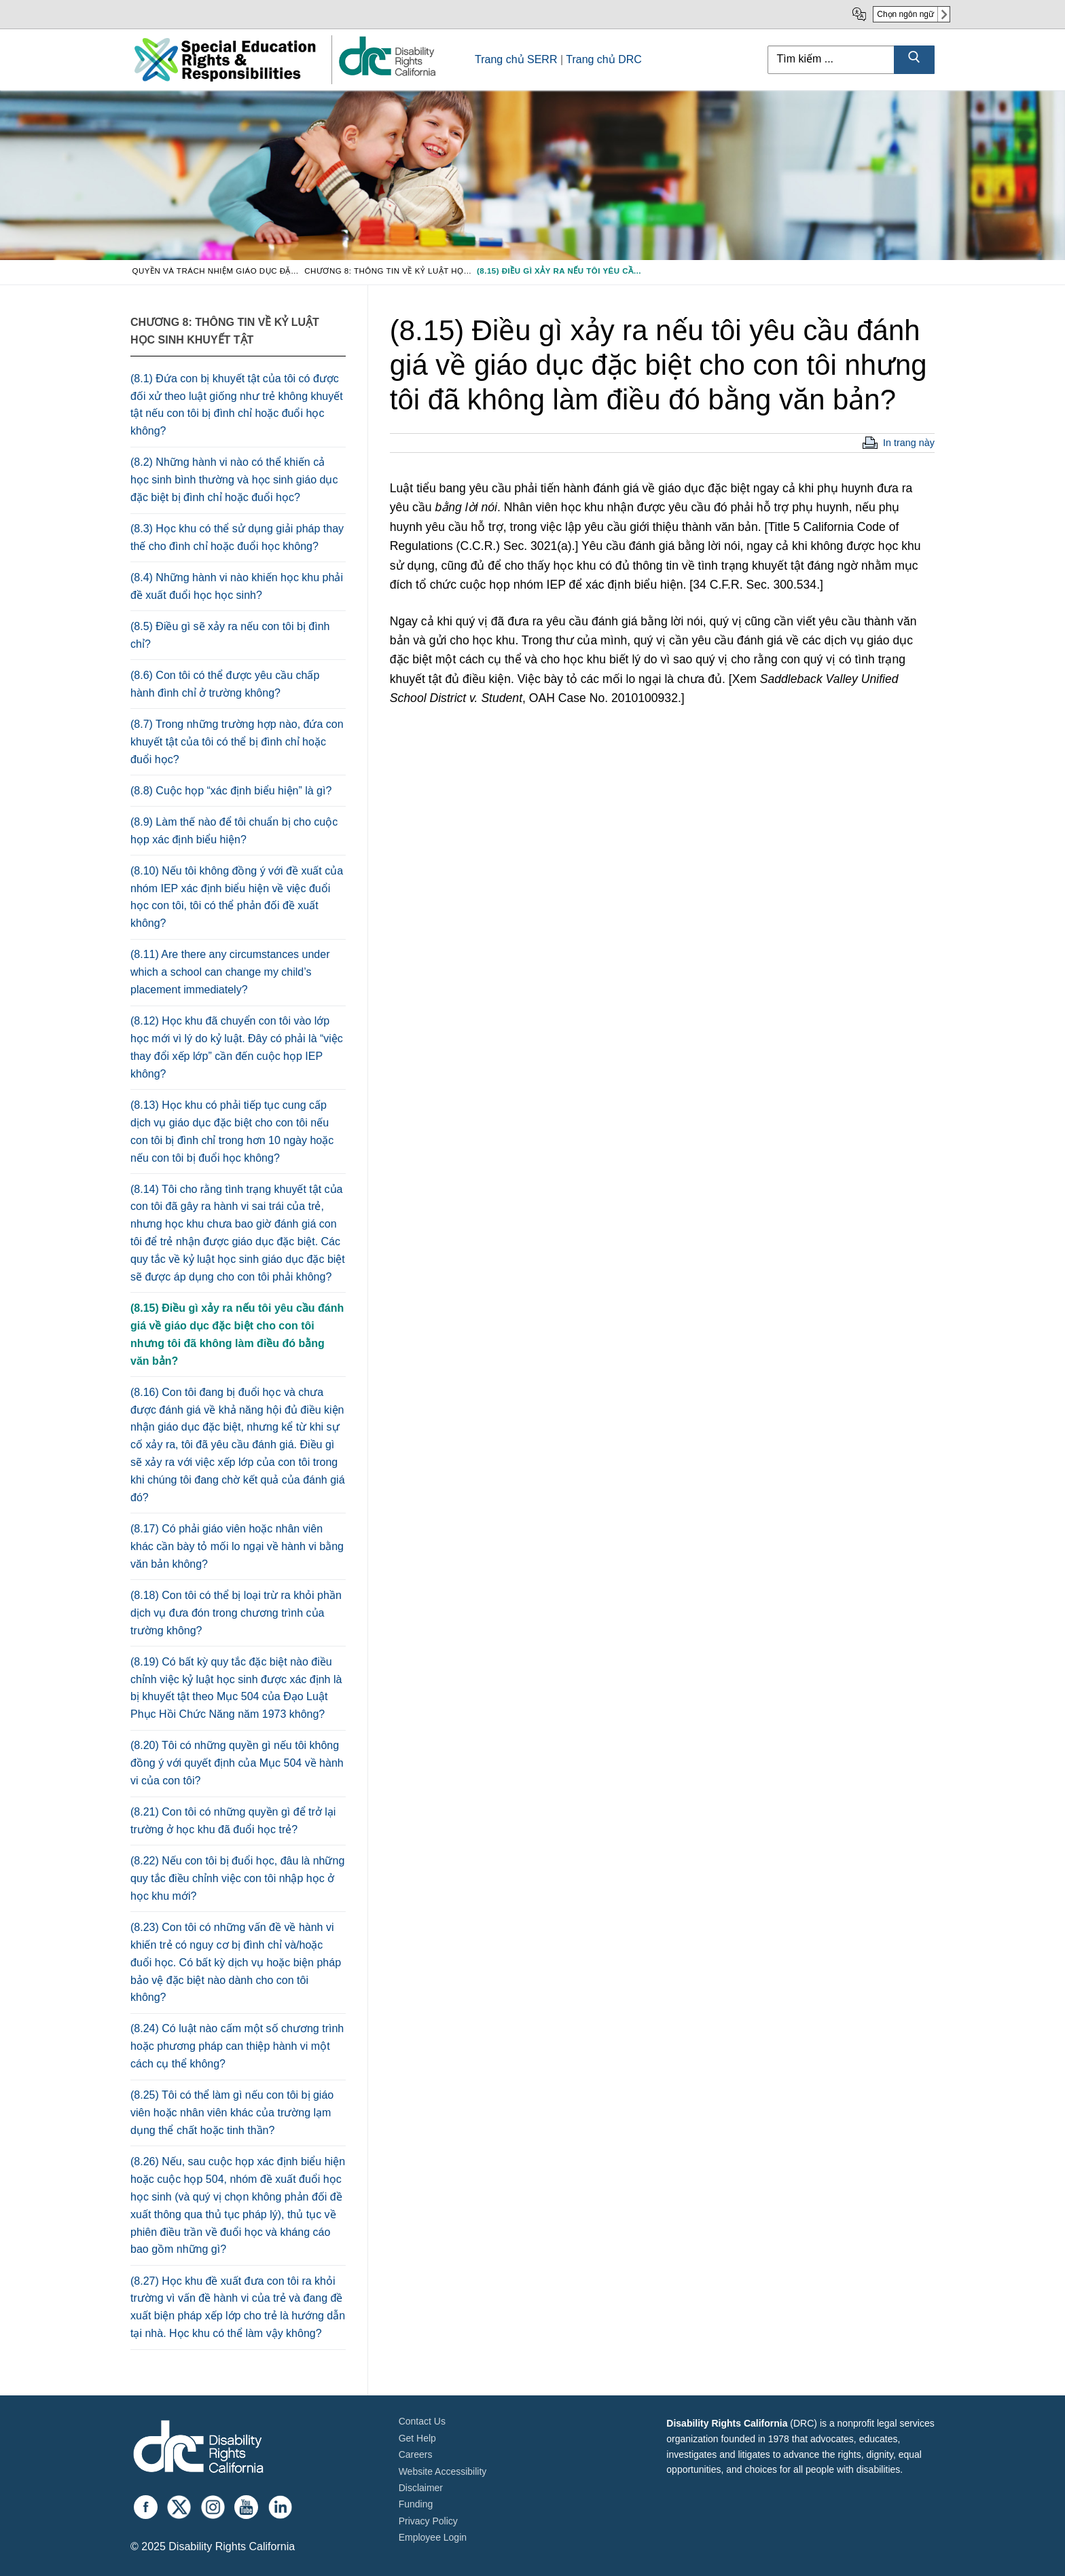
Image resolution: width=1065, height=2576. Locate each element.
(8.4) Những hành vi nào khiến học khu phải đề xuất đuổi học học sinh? (236, 586)
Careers (416, 2454)
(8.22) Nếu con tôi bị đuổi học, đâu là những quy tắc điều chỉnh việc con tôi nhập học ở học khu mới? (237, 1878)
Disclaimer (421, 2487)
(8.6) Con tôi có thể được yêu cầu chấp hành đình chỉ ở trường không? (224, 684)
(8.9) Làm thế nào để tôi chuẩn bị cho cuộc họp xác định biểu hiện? (234, 830)
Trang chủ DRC (604, 59)
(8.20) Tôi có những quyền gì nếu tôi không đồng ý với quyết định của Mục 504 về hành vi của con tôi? (237, 1763)
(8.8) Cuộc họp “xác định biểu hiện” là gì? (230, 790)
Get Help (417, 2438)
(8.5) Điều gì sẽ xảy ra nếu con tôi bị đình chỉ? (229, 635)
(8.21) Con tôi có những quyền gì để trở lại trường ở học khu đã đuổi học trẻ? (233, 1820)
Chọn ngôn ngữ (905, 14)
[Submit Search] (914, 59)
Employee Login (433, 2537)
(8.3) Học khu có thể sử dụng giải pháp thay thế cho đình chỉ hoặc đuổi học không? (237, 537)
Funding (416, 2504)
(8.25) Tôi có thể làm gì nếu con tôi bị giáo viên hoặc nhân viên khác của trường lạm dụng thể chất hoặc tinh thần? (231, 2112)
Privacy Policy (428, 2521)
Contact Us (422, 2421)
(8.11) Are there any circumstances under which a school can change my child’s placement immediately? (229, 972)
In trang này (909, 442)
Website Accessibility (443, 2471)
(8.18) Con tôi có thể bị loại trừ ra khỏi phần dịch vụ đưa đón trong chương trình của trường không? (236, 1612)
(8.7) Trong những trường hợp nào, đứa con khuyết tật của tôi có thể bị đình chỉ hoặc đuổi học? (237, 741)
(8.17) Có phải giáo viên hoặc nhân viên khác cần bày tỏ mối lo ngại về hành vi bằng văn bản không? (237, 1546)
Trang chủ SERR (516, 59)
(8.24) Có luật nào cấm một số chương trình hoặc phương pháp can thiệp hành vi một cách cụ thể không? (237, 2046)
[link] (386, 75)
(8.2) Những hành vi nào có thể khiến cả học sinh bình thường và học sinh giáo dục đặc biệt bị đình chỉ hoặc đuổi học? (234, 479)
